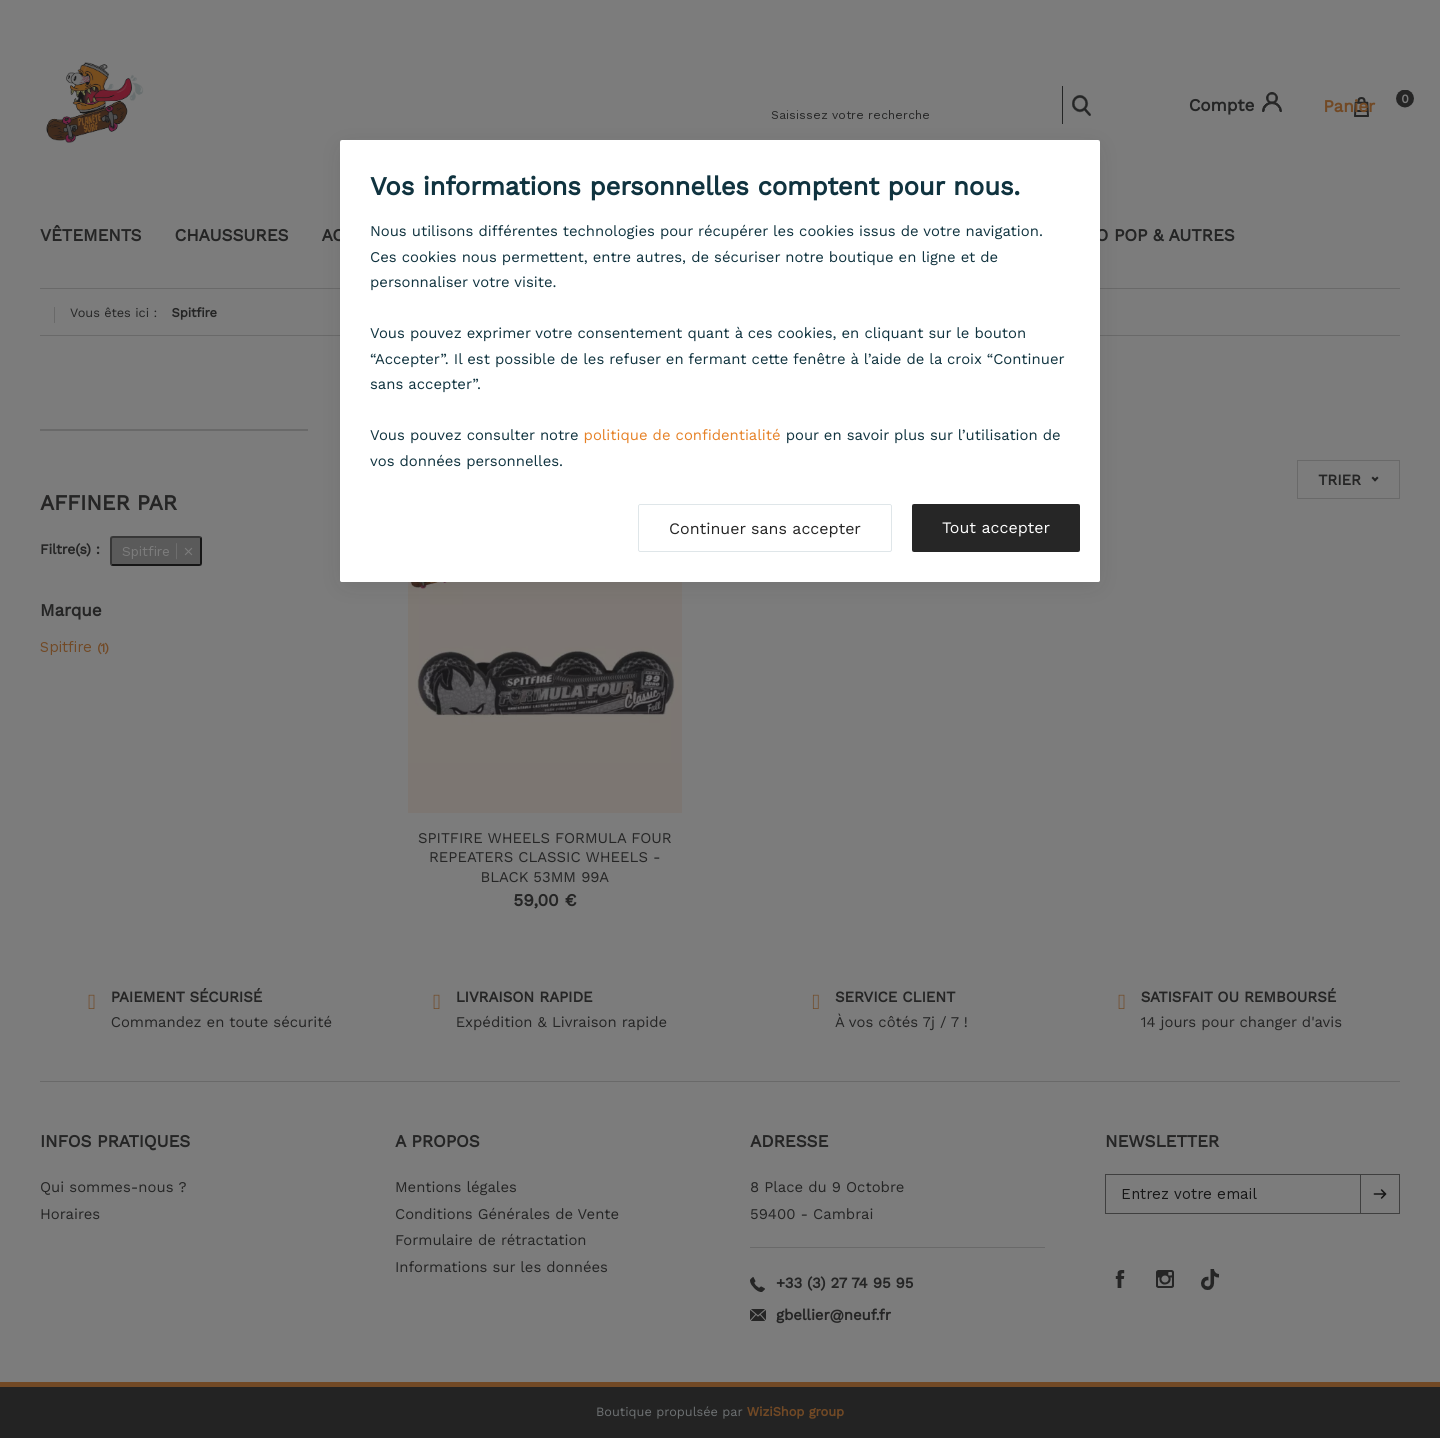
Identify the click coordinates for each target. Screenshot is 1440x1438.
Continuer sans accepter (765, 528)
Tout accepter (996, 527)
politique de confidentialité (682, 435)
